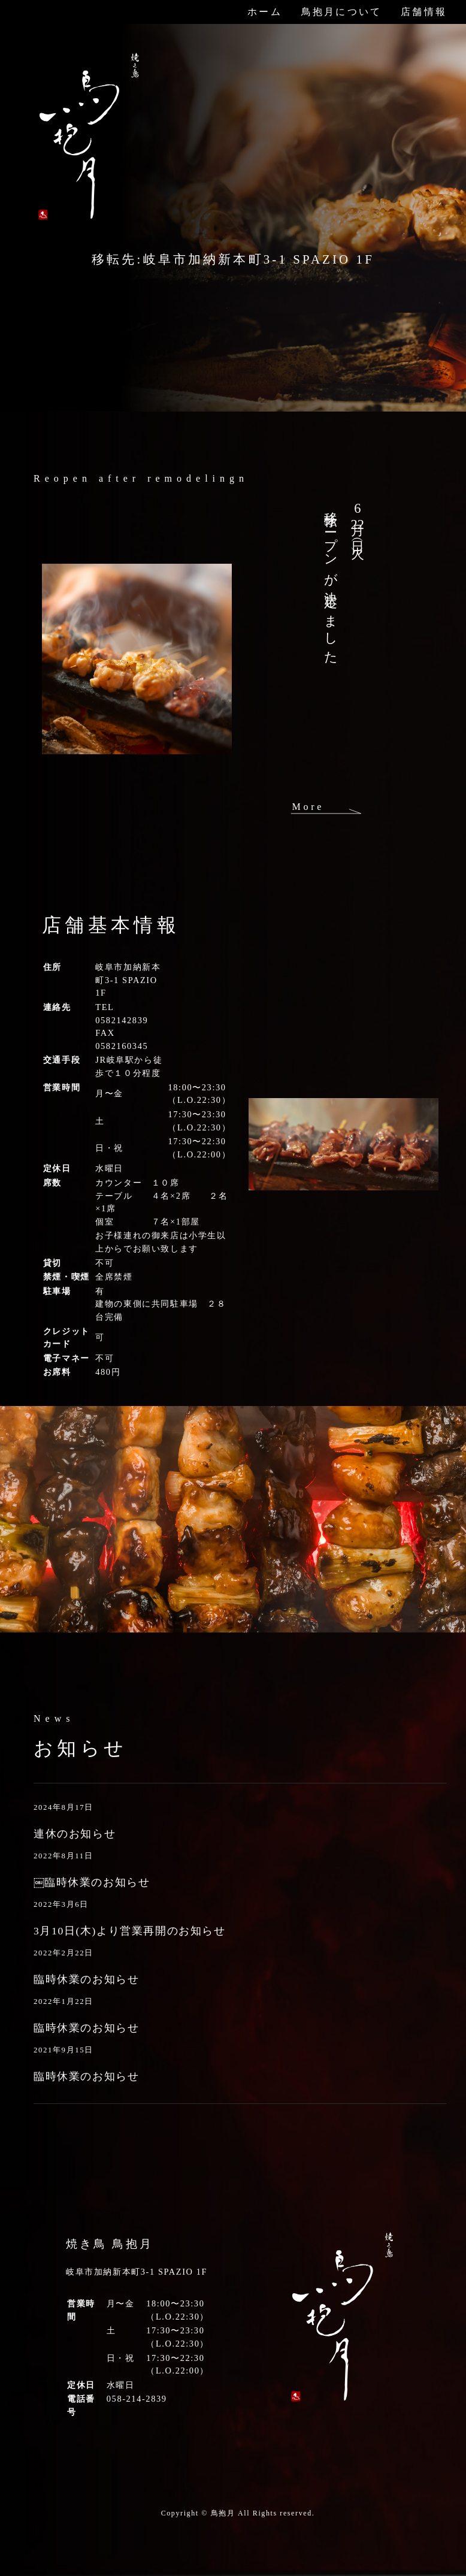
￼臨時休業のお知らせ (92, 1882)
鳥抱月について (341, 12)
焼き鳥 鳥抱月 (109, 2244)
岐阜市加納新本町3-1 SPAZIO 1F (128, 979)
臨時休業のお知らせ (86, 1979)
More (308, 807)
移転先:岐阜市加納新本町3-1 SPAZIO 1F (233, 259)
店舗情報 (424, 12)
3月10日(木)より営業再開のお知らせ (130, 1931)
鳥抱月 (223, 2513)
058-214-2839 (137, 2398)
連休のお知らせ (75, 1834)
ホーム (264, 12)
